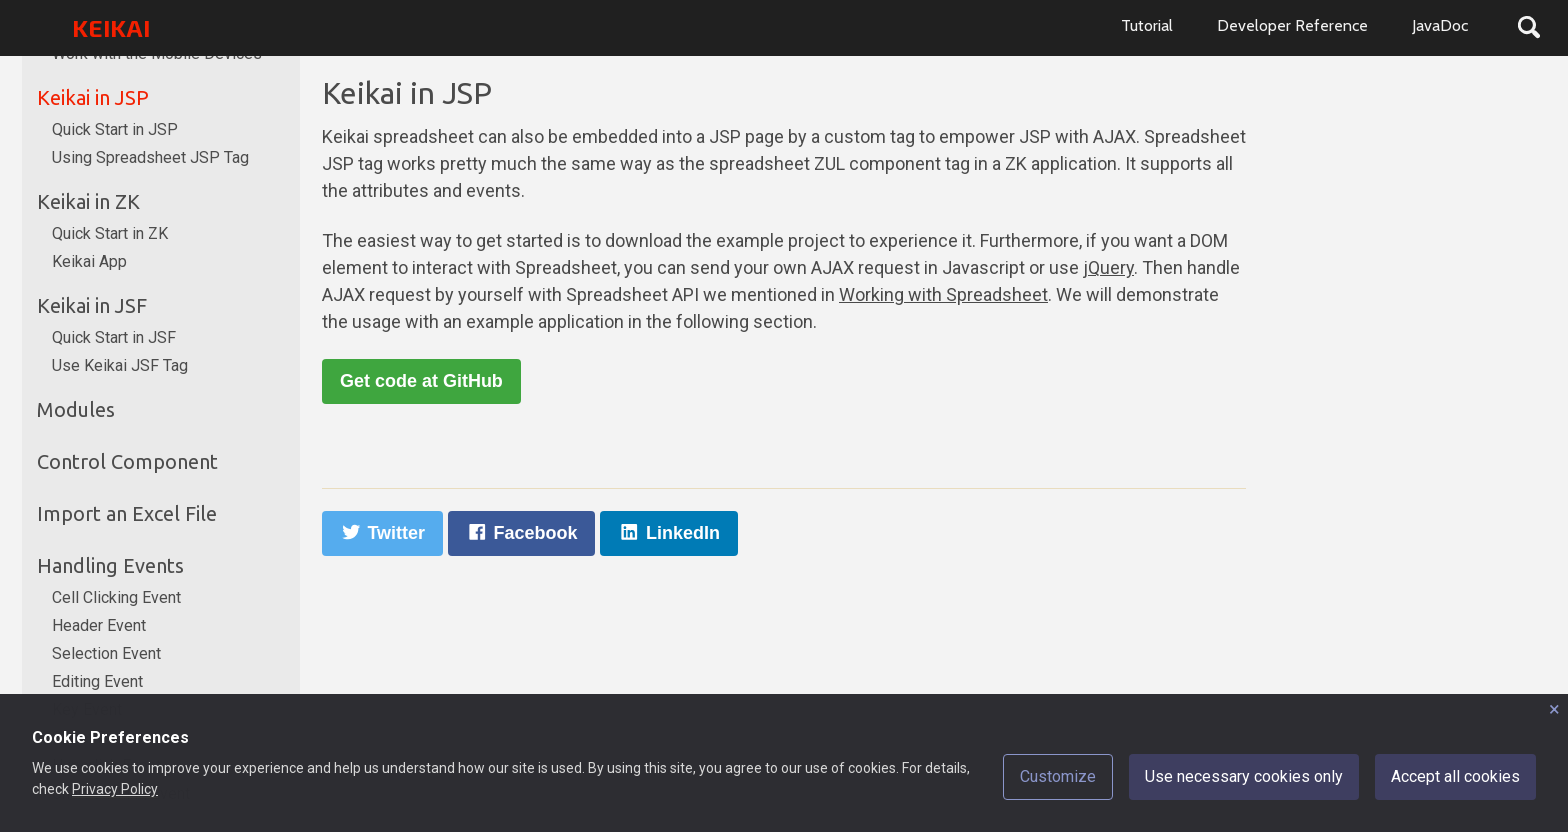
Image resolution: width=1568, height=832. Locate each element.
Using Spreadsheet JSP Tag (150, 157)
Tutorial (1147, 25)
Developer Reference (1292, 25)
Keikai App (89, 261)
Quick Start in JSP (115, 129)
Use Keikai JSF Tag (120, 365)
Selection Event (106, 653)
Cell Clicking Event (116, 597)
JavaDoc (1440, 25)
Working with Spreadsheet (943, 294)
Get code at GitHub (421, 381)
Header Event (99, 625)
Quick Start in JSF (114, 337)
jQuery (1108, 267)
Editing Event (97, 681)
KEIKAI (111, 27)
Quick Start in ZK (110, 233)
